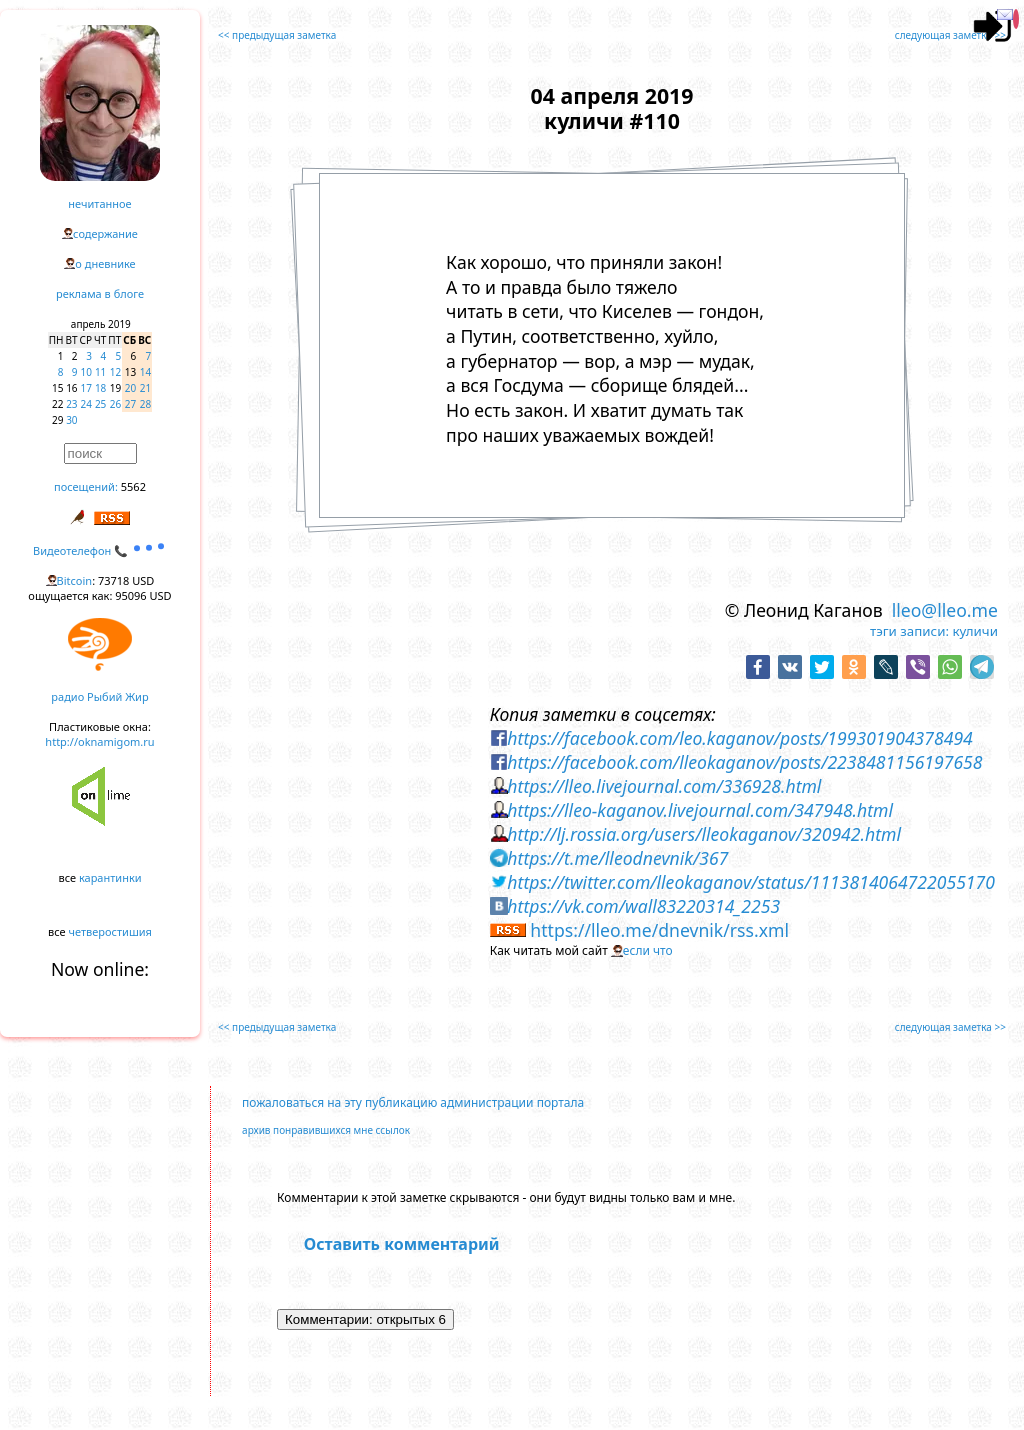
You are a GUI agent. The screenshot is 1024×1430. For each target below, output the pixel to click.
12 (115, 372)
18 (100, 388)
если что (648, 950)
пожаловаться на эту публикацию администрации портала (413, 1102)
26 (115, 404)
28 (145, 404)
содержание (105, 233)
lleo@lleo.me (945, 610)
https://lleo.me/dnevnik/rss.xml (659, 930)
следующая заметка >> (950, 35)
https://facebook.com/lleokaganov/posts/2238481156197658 (744, 762)
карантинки (110, 877)
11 (100, 372)
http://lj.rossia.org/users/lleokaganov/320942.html (704, 834)
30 (71, 420)
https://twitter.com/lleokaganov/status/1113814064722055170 (751, 882)
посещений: (86, 486)
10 (86, 372)
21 (145, 388)
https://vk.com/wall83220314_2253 (643, 906)
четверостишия (110, 931)
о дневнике (105, 263)
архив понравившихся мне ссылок (326, 1130)
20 (130, 388)
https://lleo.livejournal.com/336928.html (664, 786)
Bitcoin (75, 580)
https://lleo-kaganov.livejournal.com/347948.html (700, 810)
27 (130, 404)
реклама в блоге (100, 293)
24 (86, 404)
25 (100, 404)
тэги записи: (909, 631)
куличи (974, 631)
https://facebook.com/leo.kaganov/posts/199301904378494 (739, 738)
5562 (133, 486)
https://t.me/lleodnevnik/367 (617, 858)
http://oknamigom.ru (99, 741)
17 (86, 388)
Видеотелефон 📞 (100, 550)
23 (71, 404)
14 (145, 372)
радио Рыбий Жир (99, 696)
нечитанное (99, 203)
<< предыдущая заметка (277, 35)
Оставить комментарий (402, 1244)
